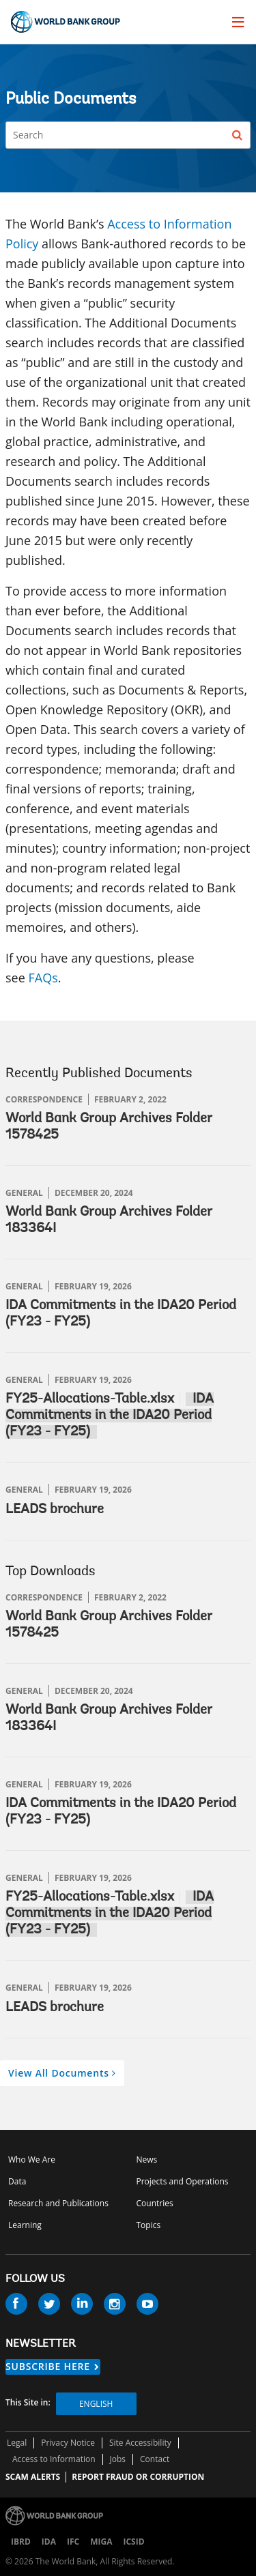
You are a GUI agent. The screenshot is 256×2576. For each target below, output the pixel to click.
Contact (154, 2459)
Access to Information (54, 2459)
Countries (155, 2203)
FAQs (42, 977)
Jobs (118, 2459)
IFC (73, 2541)
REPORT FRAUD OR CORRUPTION (138, 2477)
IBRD (21, 2541)
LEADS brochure (54, 1510)
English (96, 2404)
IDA (49, 2541)
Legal (17, 2442)
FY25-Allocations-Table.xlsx (89, 1399)
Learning (25, 2225)
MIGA (101, 2541)
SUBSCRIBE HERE (47, 2366)
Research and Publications (58, 2203)
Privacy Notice (68, 2442)
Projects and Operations (183, 2181)
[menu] (238, 22)
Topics (149, 2225)
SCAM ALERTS (32, 2477)
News (147, 2159)
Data (17, 2181)
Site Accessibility (140, 2442)
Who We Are (31, 2159)
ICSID (133, 2541)
